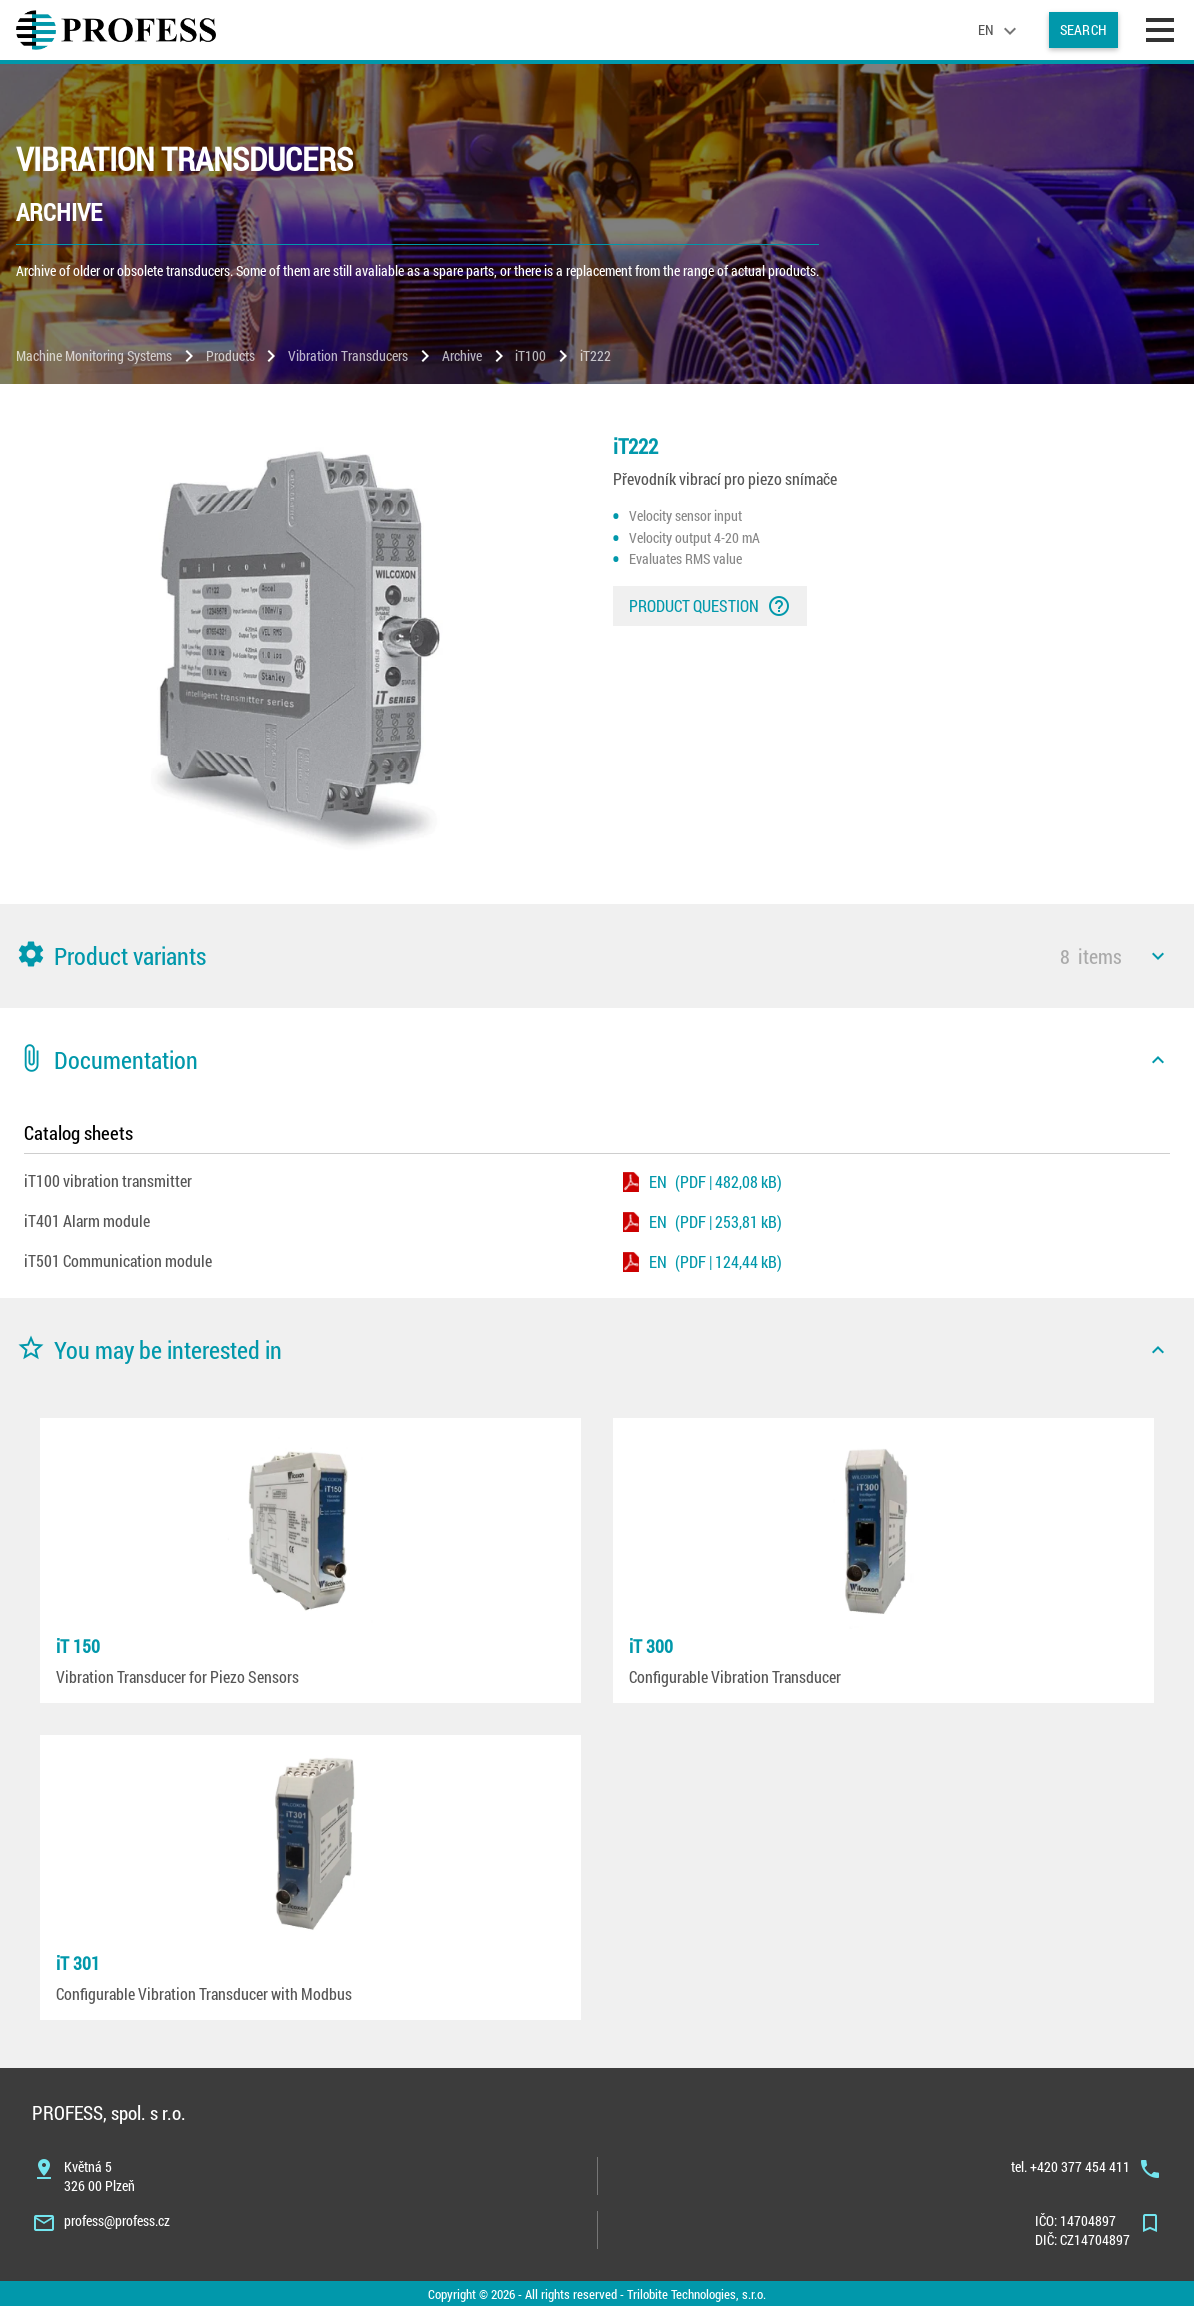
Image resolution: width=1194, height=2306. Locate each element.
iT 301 (78, 1963)
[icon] (1158, 956)
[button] (597, 956)
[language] (1000, 30)
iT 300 (651, 1646)
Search (1083, 29)
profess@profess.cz (117, 2220)
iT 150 (78, 1646)
